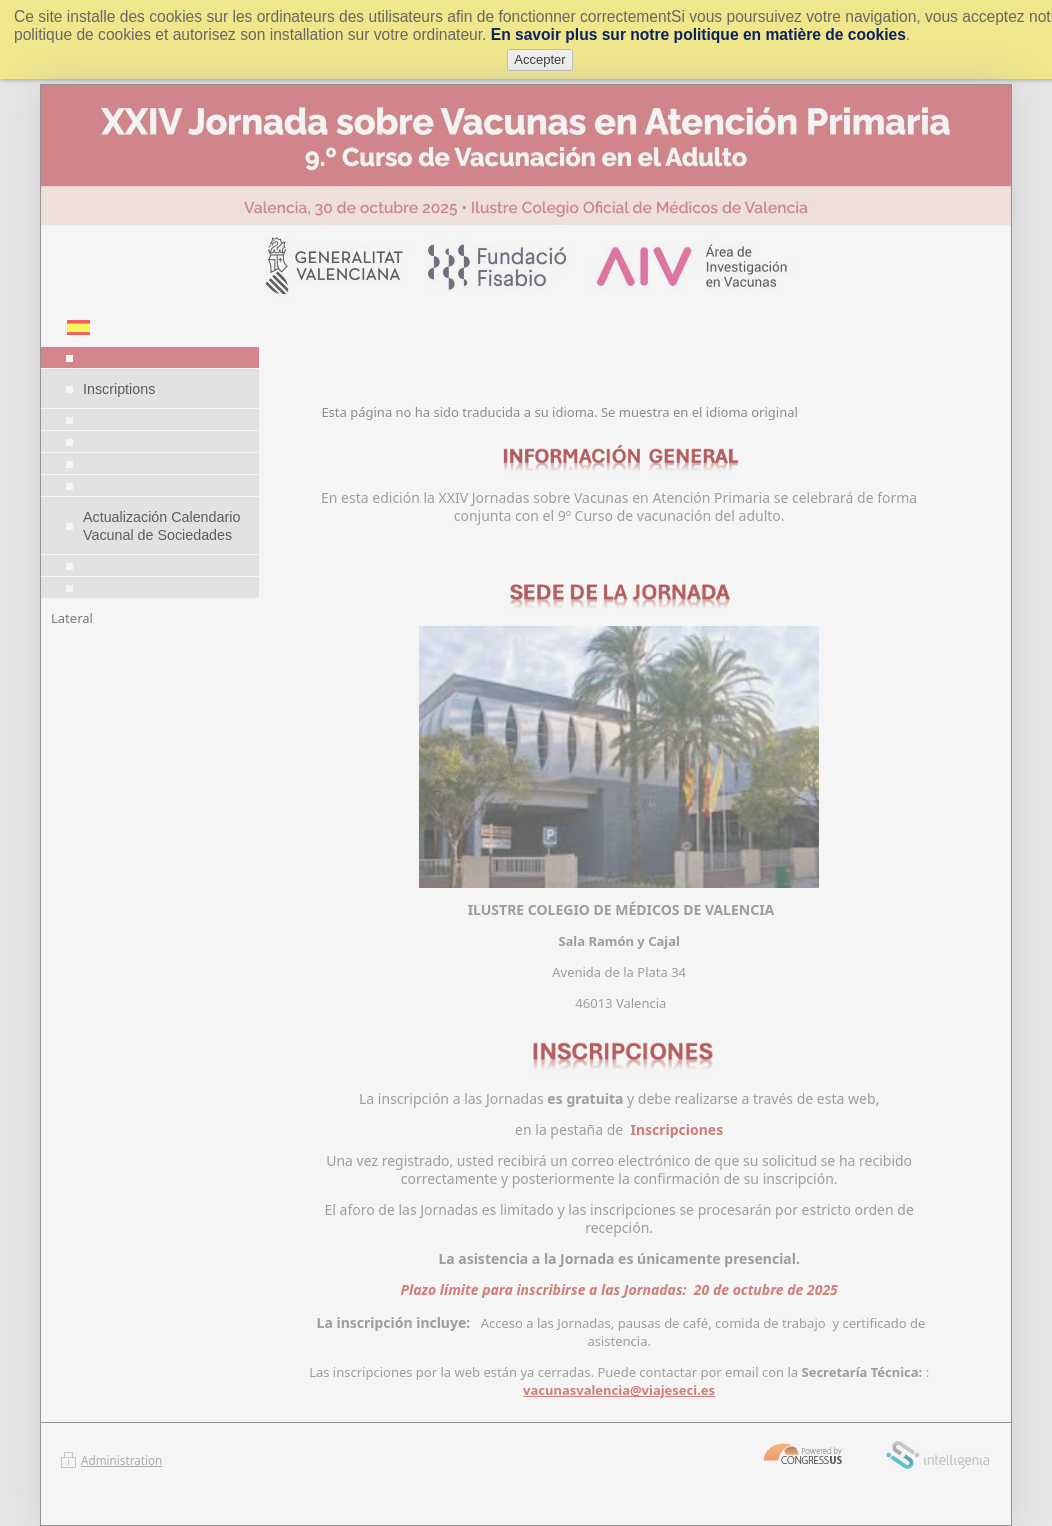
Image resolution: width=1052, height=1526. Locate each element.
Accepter (539, 59)
